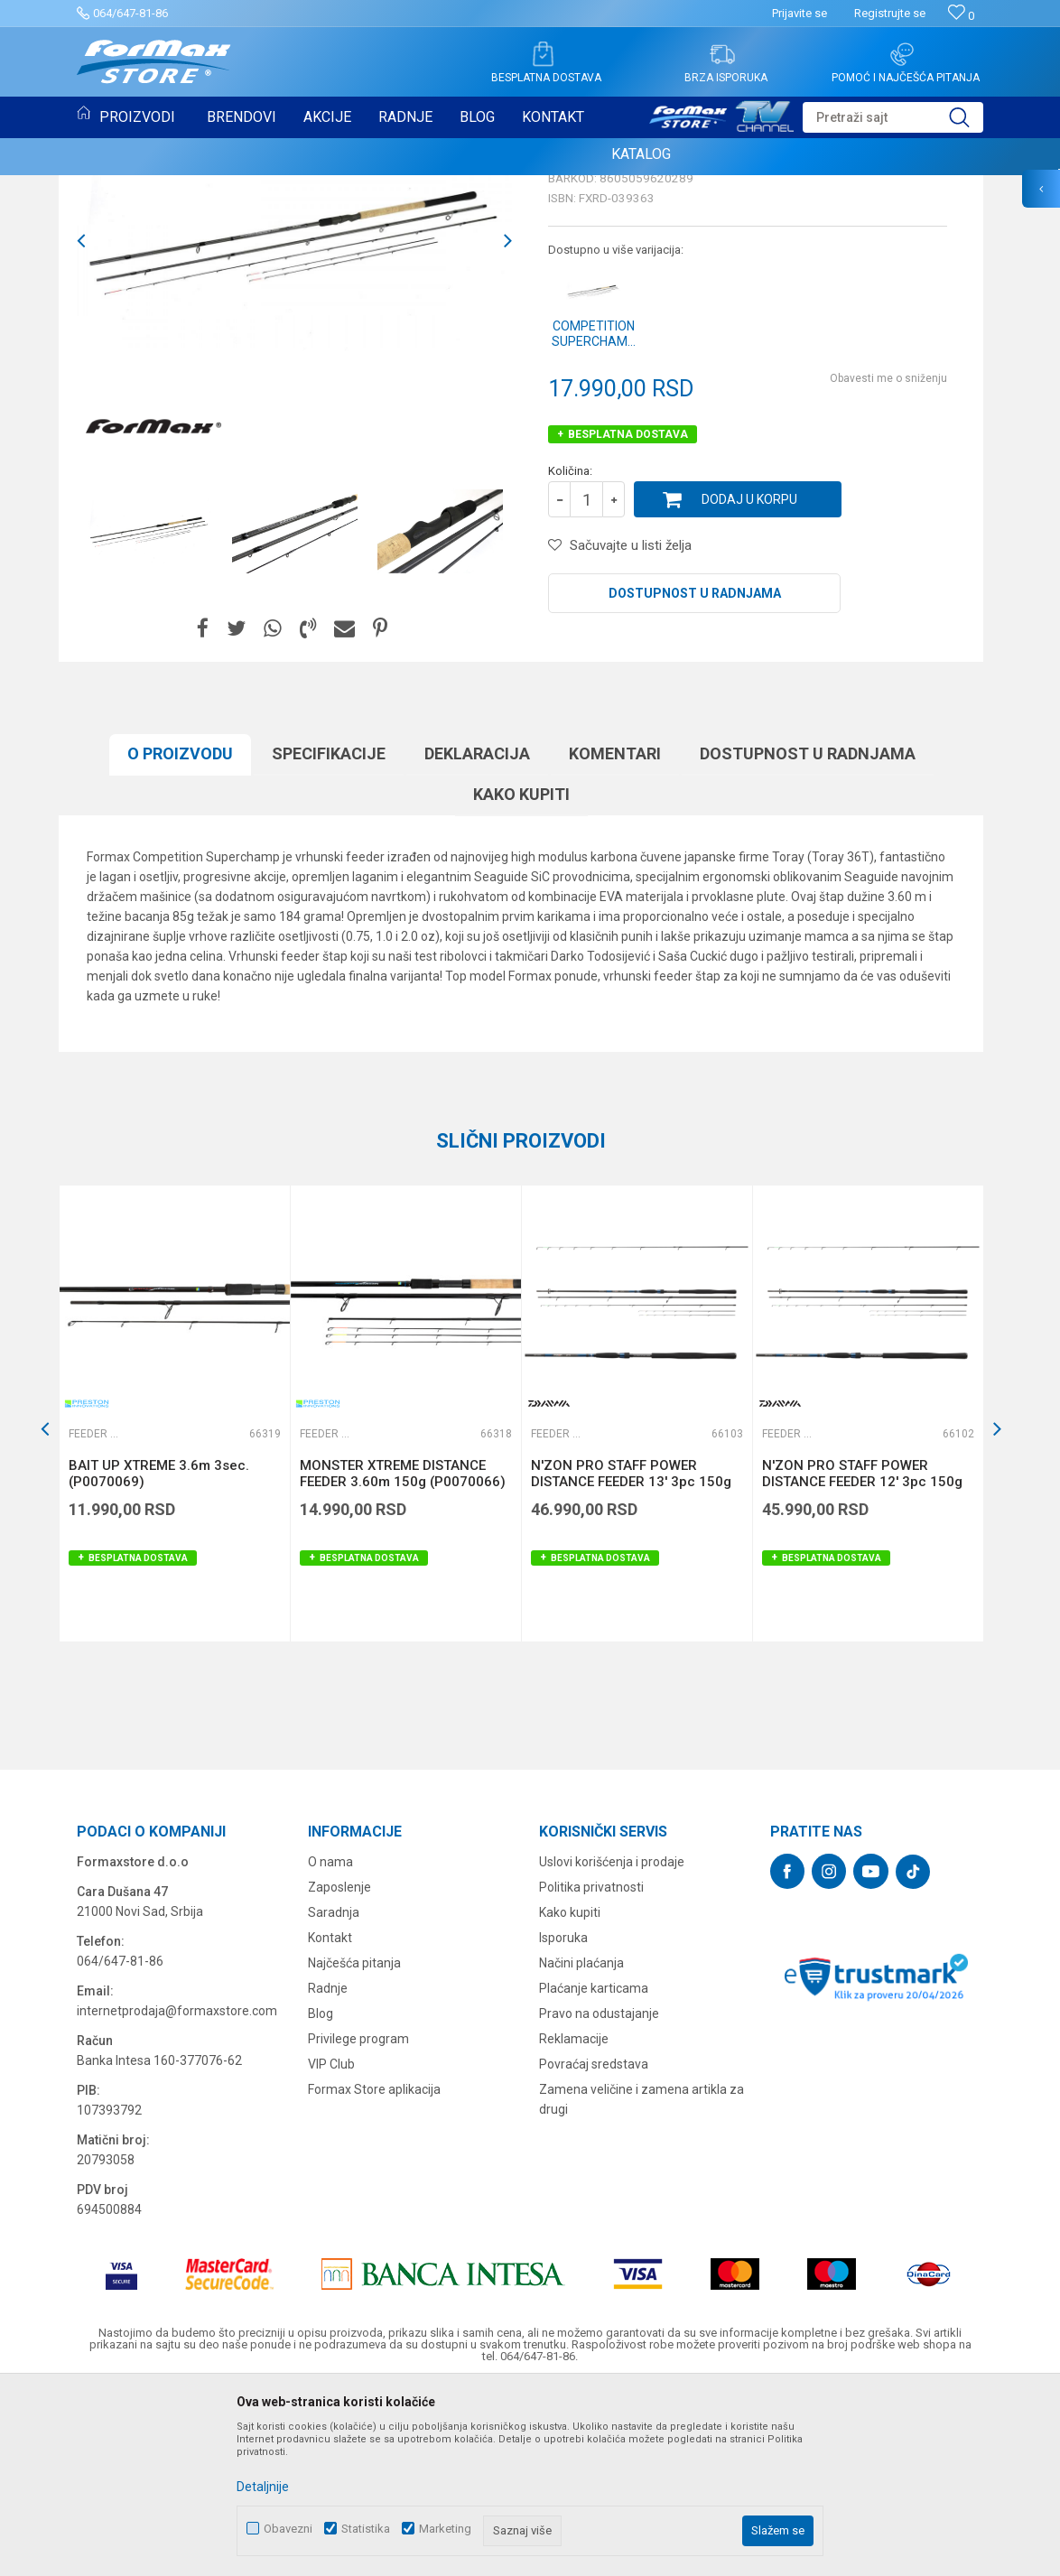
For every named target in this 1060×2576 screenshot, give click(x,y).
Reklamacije (574, 2224)
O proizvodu (180, 938)
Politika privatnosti (591, 2072)
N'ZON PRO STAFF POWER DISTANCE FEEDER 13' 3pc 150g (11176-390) (631, 1666)
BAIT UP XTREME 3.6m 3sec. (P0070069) (159, 1658)
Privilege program (358, 2224)
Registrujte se (889, 13)
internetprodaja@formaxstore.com (177, 2196)
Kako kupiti (521, 979)
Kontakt (330, 2123)
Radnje (328, 2173)
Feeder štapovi (597, 323)
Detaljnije (263, 2486)
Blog (320, 2198)
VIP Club (331, 2249)
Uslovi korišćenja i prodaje (611, 2047)
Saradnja (333, 2097)
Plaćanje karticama (593, 2173)
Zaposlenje (339, 2072)
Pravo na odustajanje (599, 2198)
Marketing (445, 2528)
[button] (893, 117)
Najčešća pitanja (354, 2148)
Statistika (365, 2528)
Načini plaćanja (581, 2148)
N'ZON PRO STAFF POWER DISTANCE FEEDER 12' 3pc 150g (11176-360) (862, 1666)
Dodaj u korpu (749, 684)
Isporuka (563, 2123)
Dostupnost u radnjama (695, 778)
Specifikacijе (329, 938)
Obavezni (288, 2528)
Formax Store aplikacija (374, 2274)
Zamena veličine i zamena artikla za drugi (641, 2284)
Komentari (615, 938)
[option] (294, 426)
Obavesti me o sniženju (888, 563)
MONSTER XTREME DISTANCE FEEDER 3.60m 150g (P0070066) (403, 1658)
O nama (330, 2047)
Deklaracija (477, 938)
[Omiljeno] (961, 16)
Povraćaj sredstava (593, 2249)
